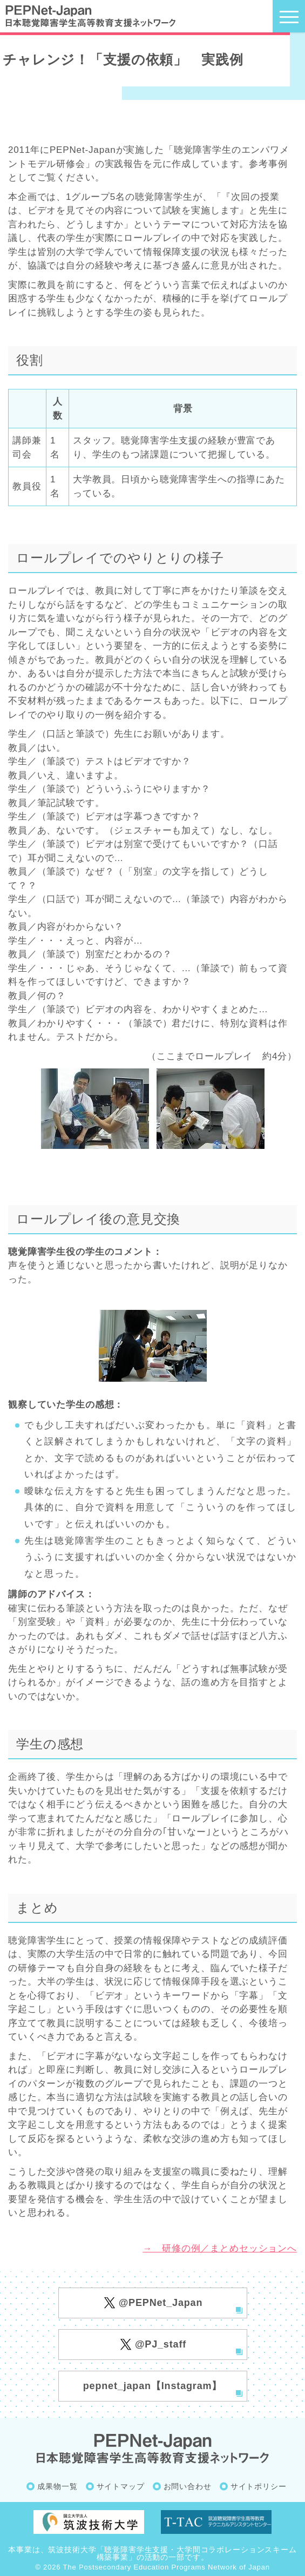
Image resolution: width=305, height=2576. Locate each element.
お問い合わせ (188, 2486)
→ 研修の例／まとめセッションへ (220, 2248)
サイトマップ (121, 2486)
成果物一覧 (57, 2486)
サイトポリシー (259, 2486)
